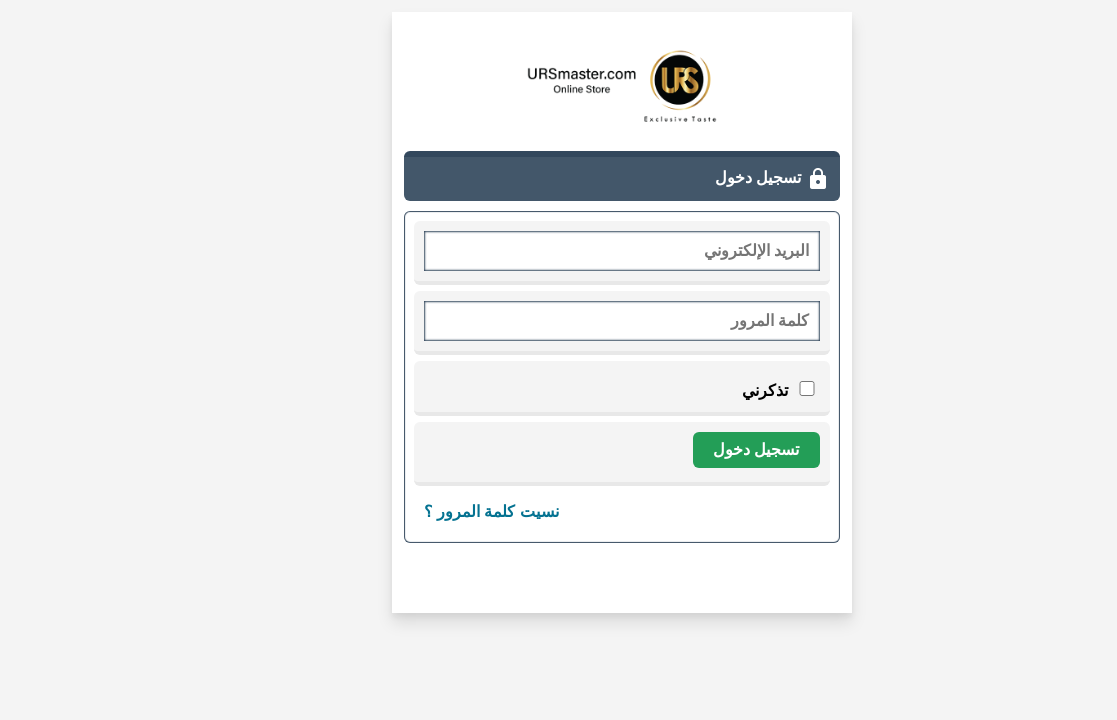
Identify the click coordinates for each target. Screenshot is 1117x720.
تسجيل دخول (693, 449)
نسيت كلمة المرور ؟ (428, 511)
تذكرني (716, 390)
